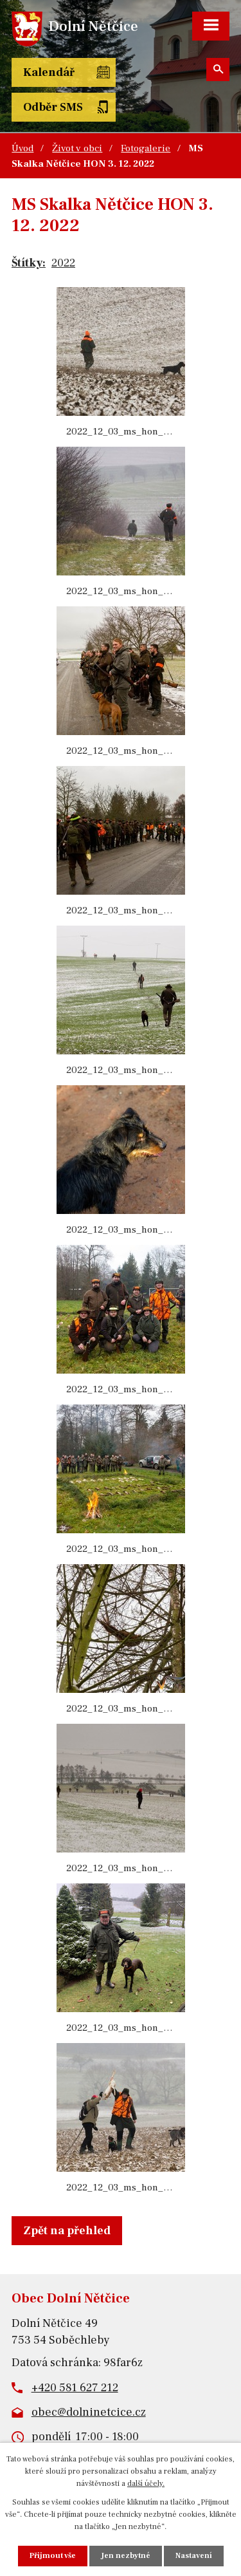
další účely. (146, 2483)
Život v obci (77, 148)
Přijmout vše (53, 2556)
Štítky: (29, 263)
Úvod (22, 148)
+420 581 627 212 (74, 2387)
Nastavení (193, 2556)
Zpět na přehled (67, 2230)
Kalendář (49, 72)
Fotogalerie (145, 148)
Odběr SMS (53, 107)
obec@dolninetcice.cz (88, 2412)
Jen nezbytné (125, 2556)
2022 (63, 263)
